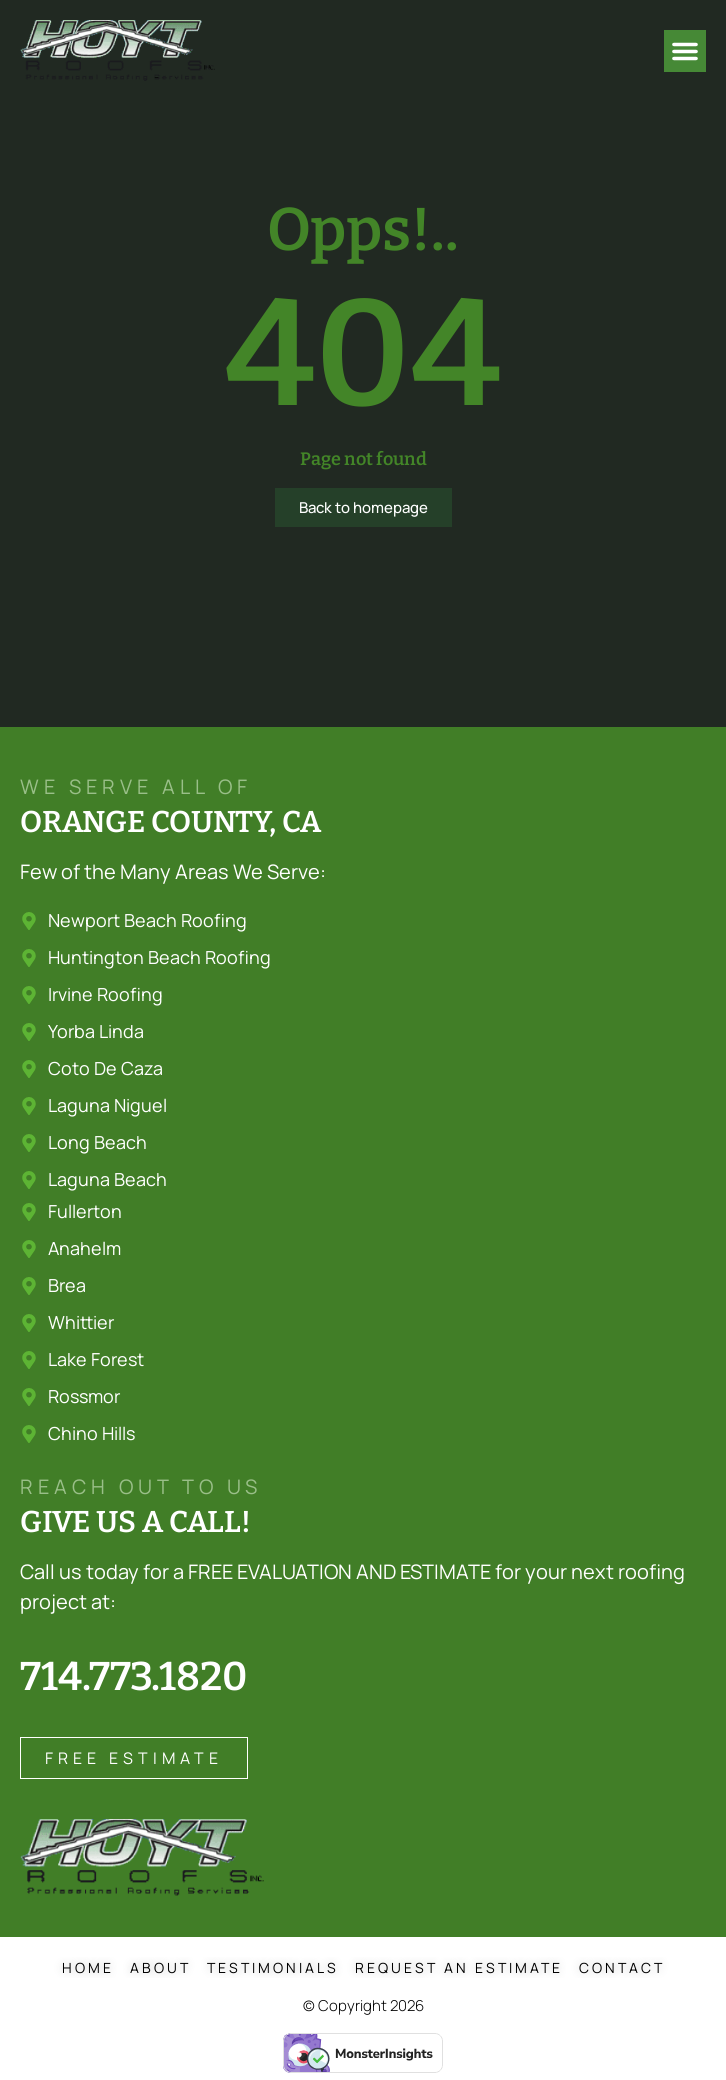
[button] (685, 51)
